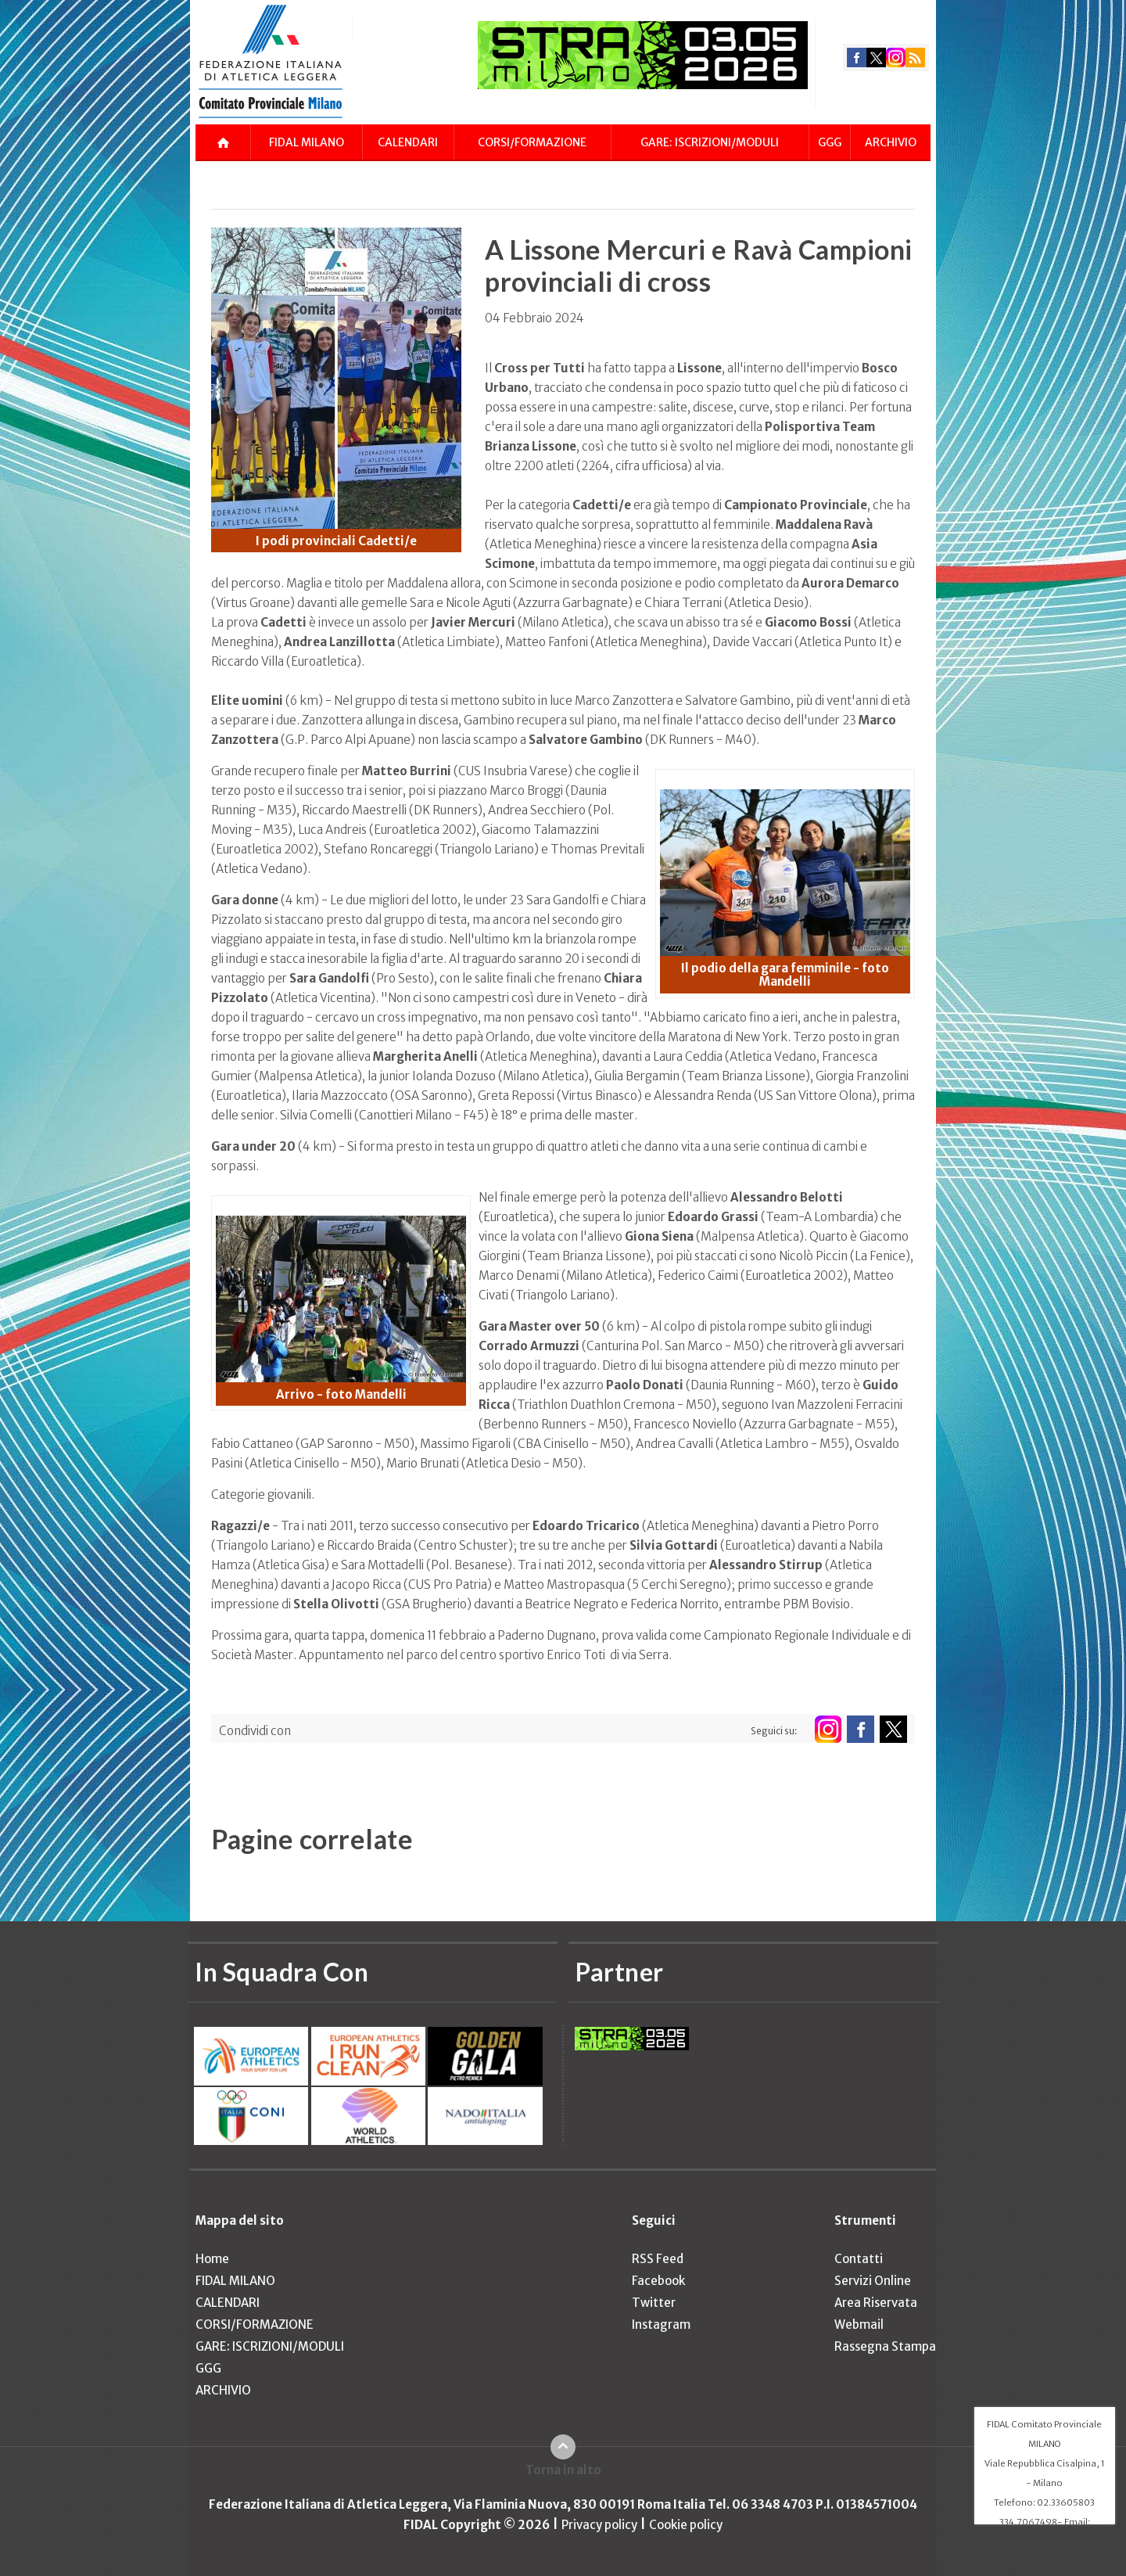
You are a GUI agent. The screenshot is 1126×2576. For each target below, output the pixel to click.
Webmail (859, 2324)
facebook (856, 57)
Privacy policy (599, 2524)
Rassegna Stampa (885, 2346)
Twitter (654, 2302)
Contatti (858, 2258)
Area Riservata (875, 2302)
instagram (895, 57)
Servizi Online (872, 2280)
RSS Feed (657, 2258)
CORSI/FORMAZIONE (532, 142)
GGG (829, 142)
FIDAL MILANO (306, 142)
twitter (876, 57)
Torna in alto (563, 2470)
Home (212, 2258)
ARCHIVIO (890, 142)
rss (915, 57)
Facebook (658, 2280)
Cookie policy (686, 2524)
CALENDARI (408, 142)
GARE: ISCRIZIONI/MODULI (709, 142)
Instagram (661, 2324)
